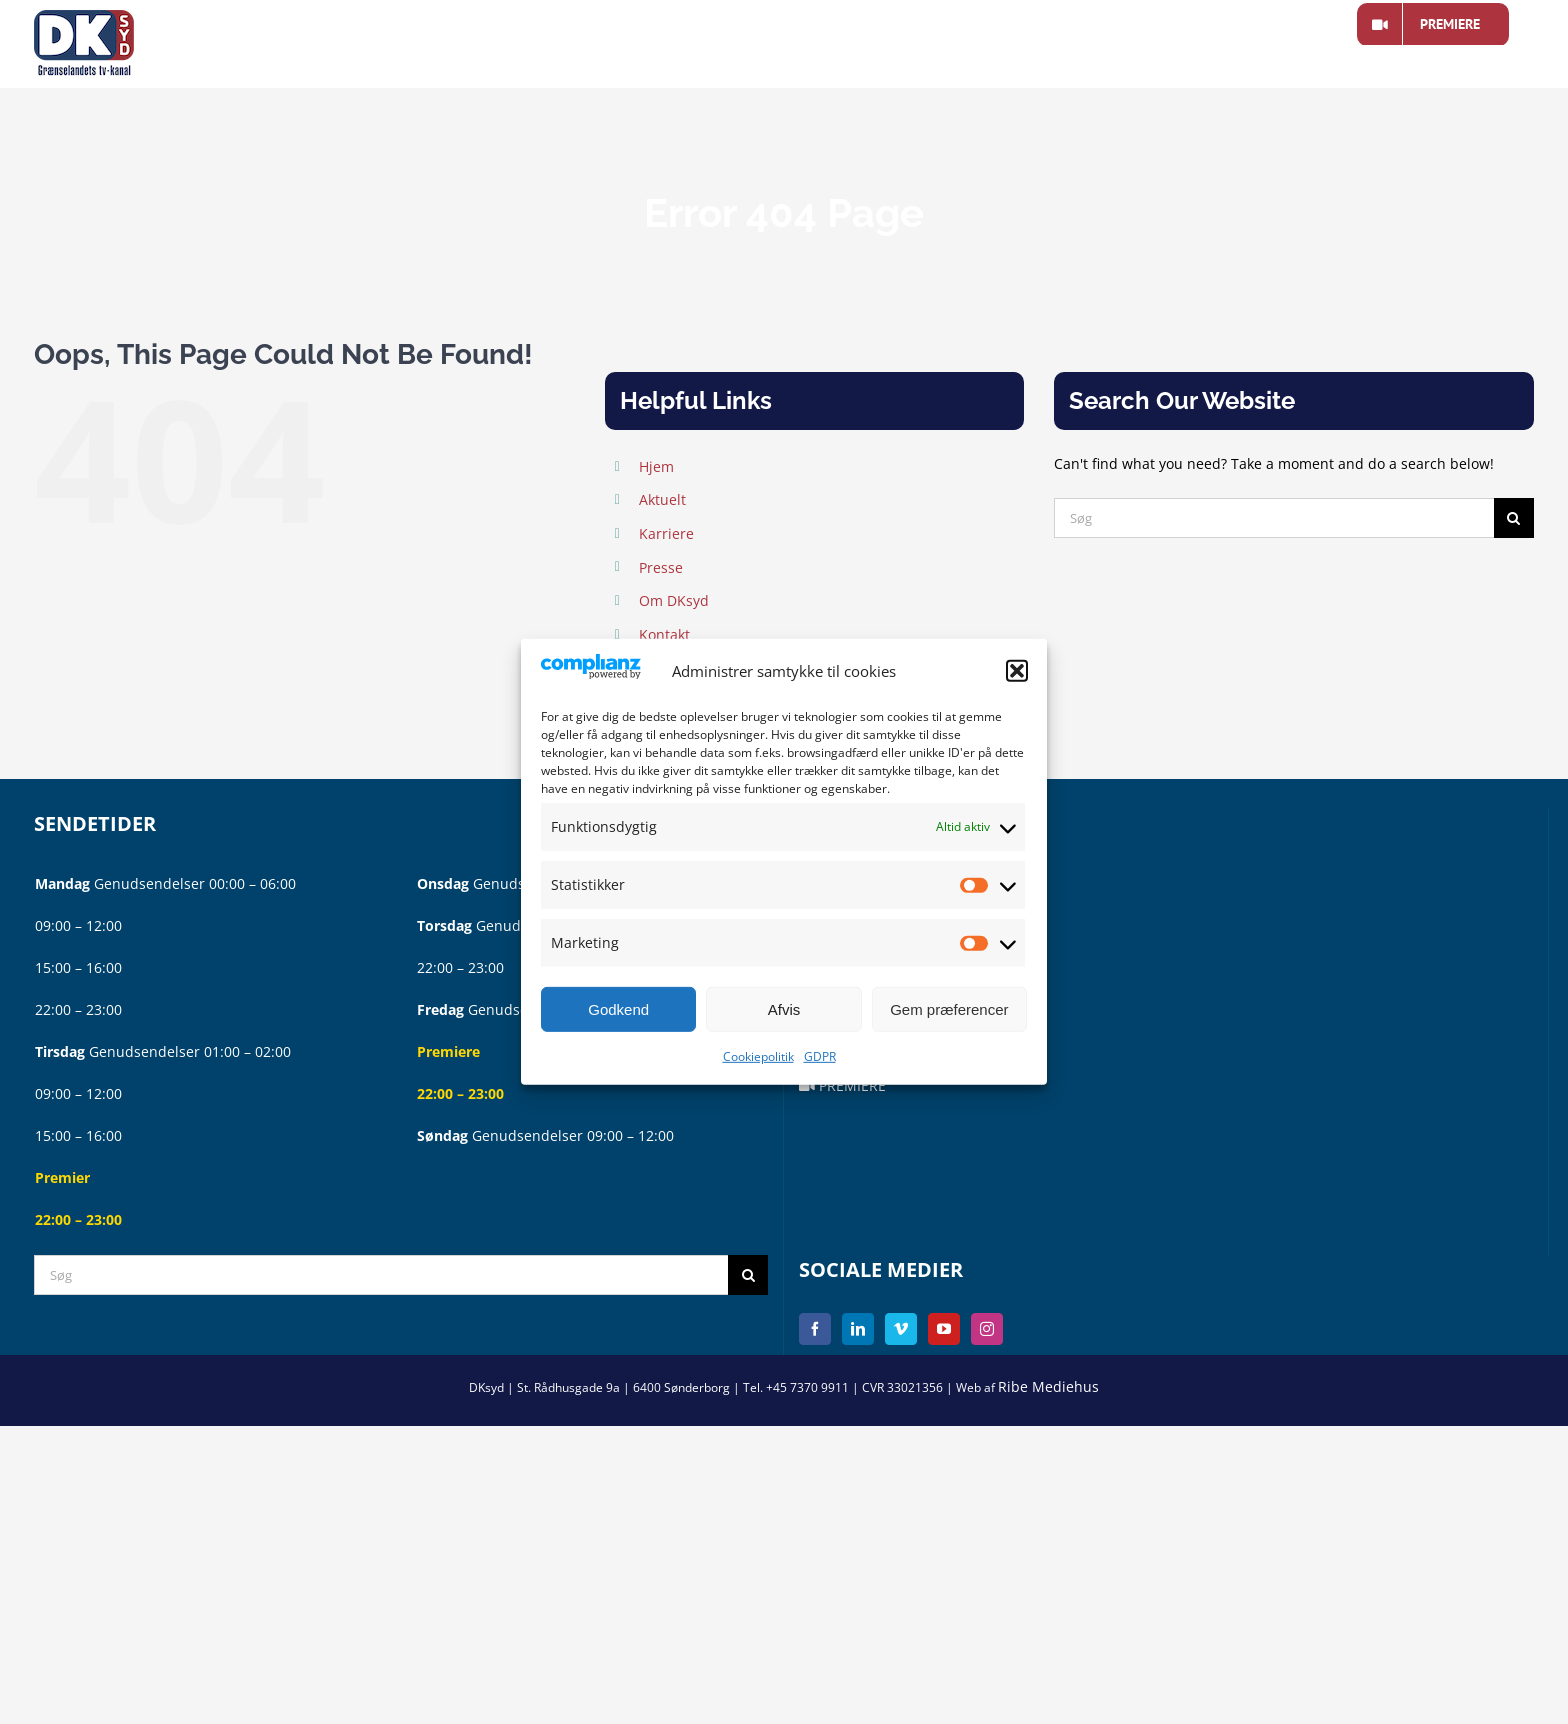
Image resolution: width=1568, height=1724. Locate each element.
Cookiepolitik (758, 1056)
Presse (661, 567)
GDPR (820, 1056)
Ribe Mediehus (1048, 1386)
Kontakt (664, 634)
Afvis (784, 1009)
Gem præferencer (949, 1009)
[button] (1017, 671)
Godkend (618, 1009)
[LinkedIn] (858, 1329)
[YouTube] (944, 1329)
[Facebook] (815, 1329)
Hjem (656, 466)
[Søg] (1274, 518)
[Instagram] (987, 1329)
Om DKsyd (674, 600)
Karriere (666, 533)
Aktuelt (662, 499)
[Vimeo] (901, 1329)
